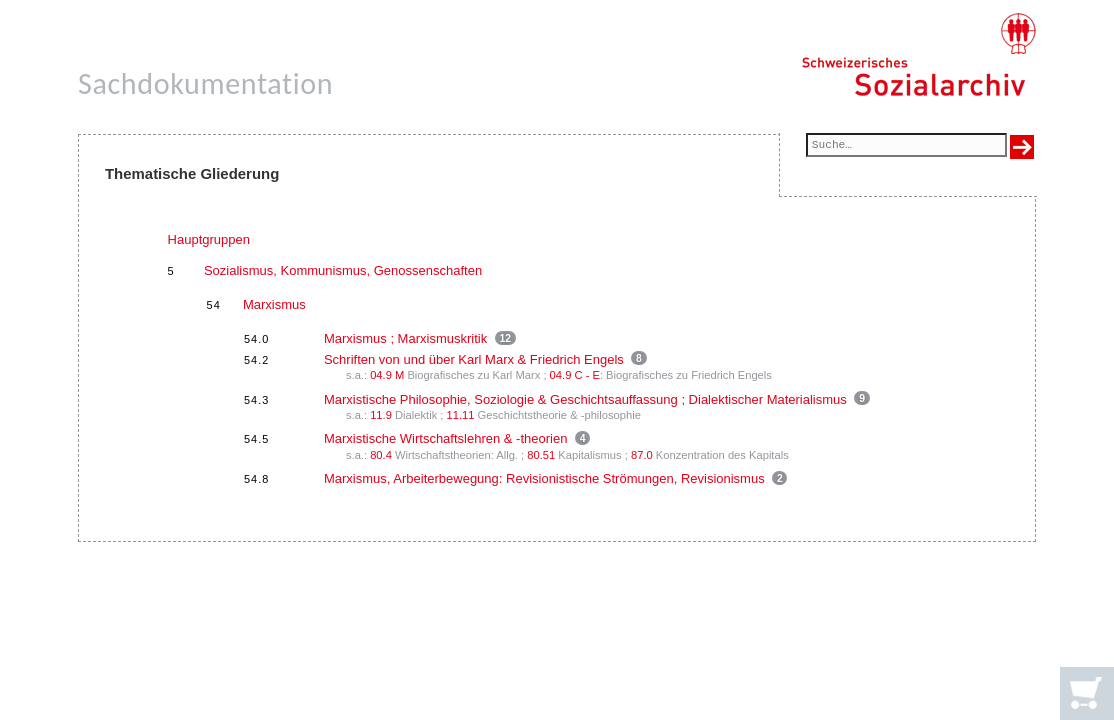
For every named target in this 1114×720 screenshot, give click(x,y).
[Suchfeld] (906, 146)
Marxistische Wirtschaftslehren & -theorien (445, 438)
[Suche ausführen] (1022, 147)
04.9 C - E (575, 375)
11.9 (381, 415)
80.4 (381, 455)
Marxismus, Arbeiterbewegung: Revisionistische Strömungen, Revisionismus (544, 478)
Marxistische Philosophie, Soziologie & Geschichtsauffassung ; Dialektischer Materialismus (585, 399)
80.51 (541, 455)
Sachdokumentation (205, 83)
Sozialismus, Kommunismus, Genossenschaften (343, 270)
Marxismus (274, 304)
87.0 (642, 455)
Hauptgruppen (209, 239)
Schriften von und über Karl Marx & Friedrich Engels (474, 359)
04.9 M (387, 375)
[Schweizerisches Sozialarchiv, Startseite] (918, 55)
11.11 (461, 415)
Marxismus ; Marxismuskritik (405, 338)
